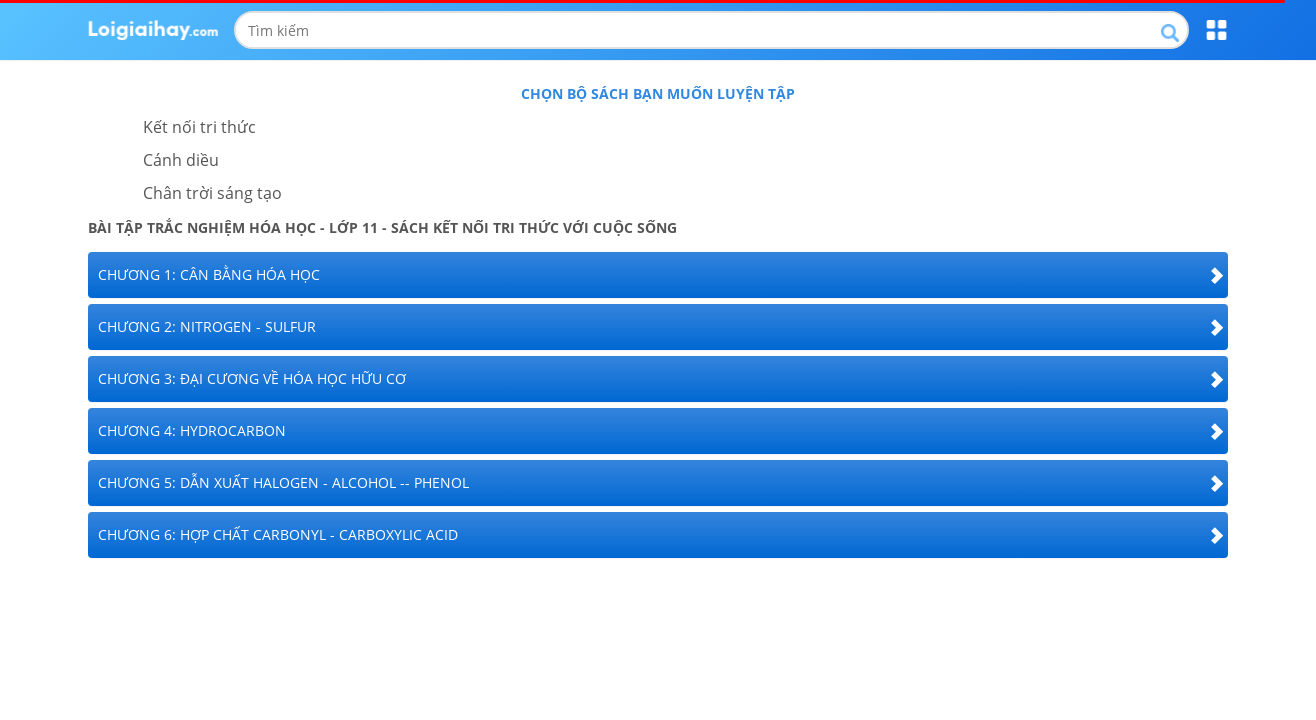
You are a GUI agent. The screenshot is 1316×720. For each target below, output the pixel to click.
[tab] (658, 275)
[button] (658, 275)
